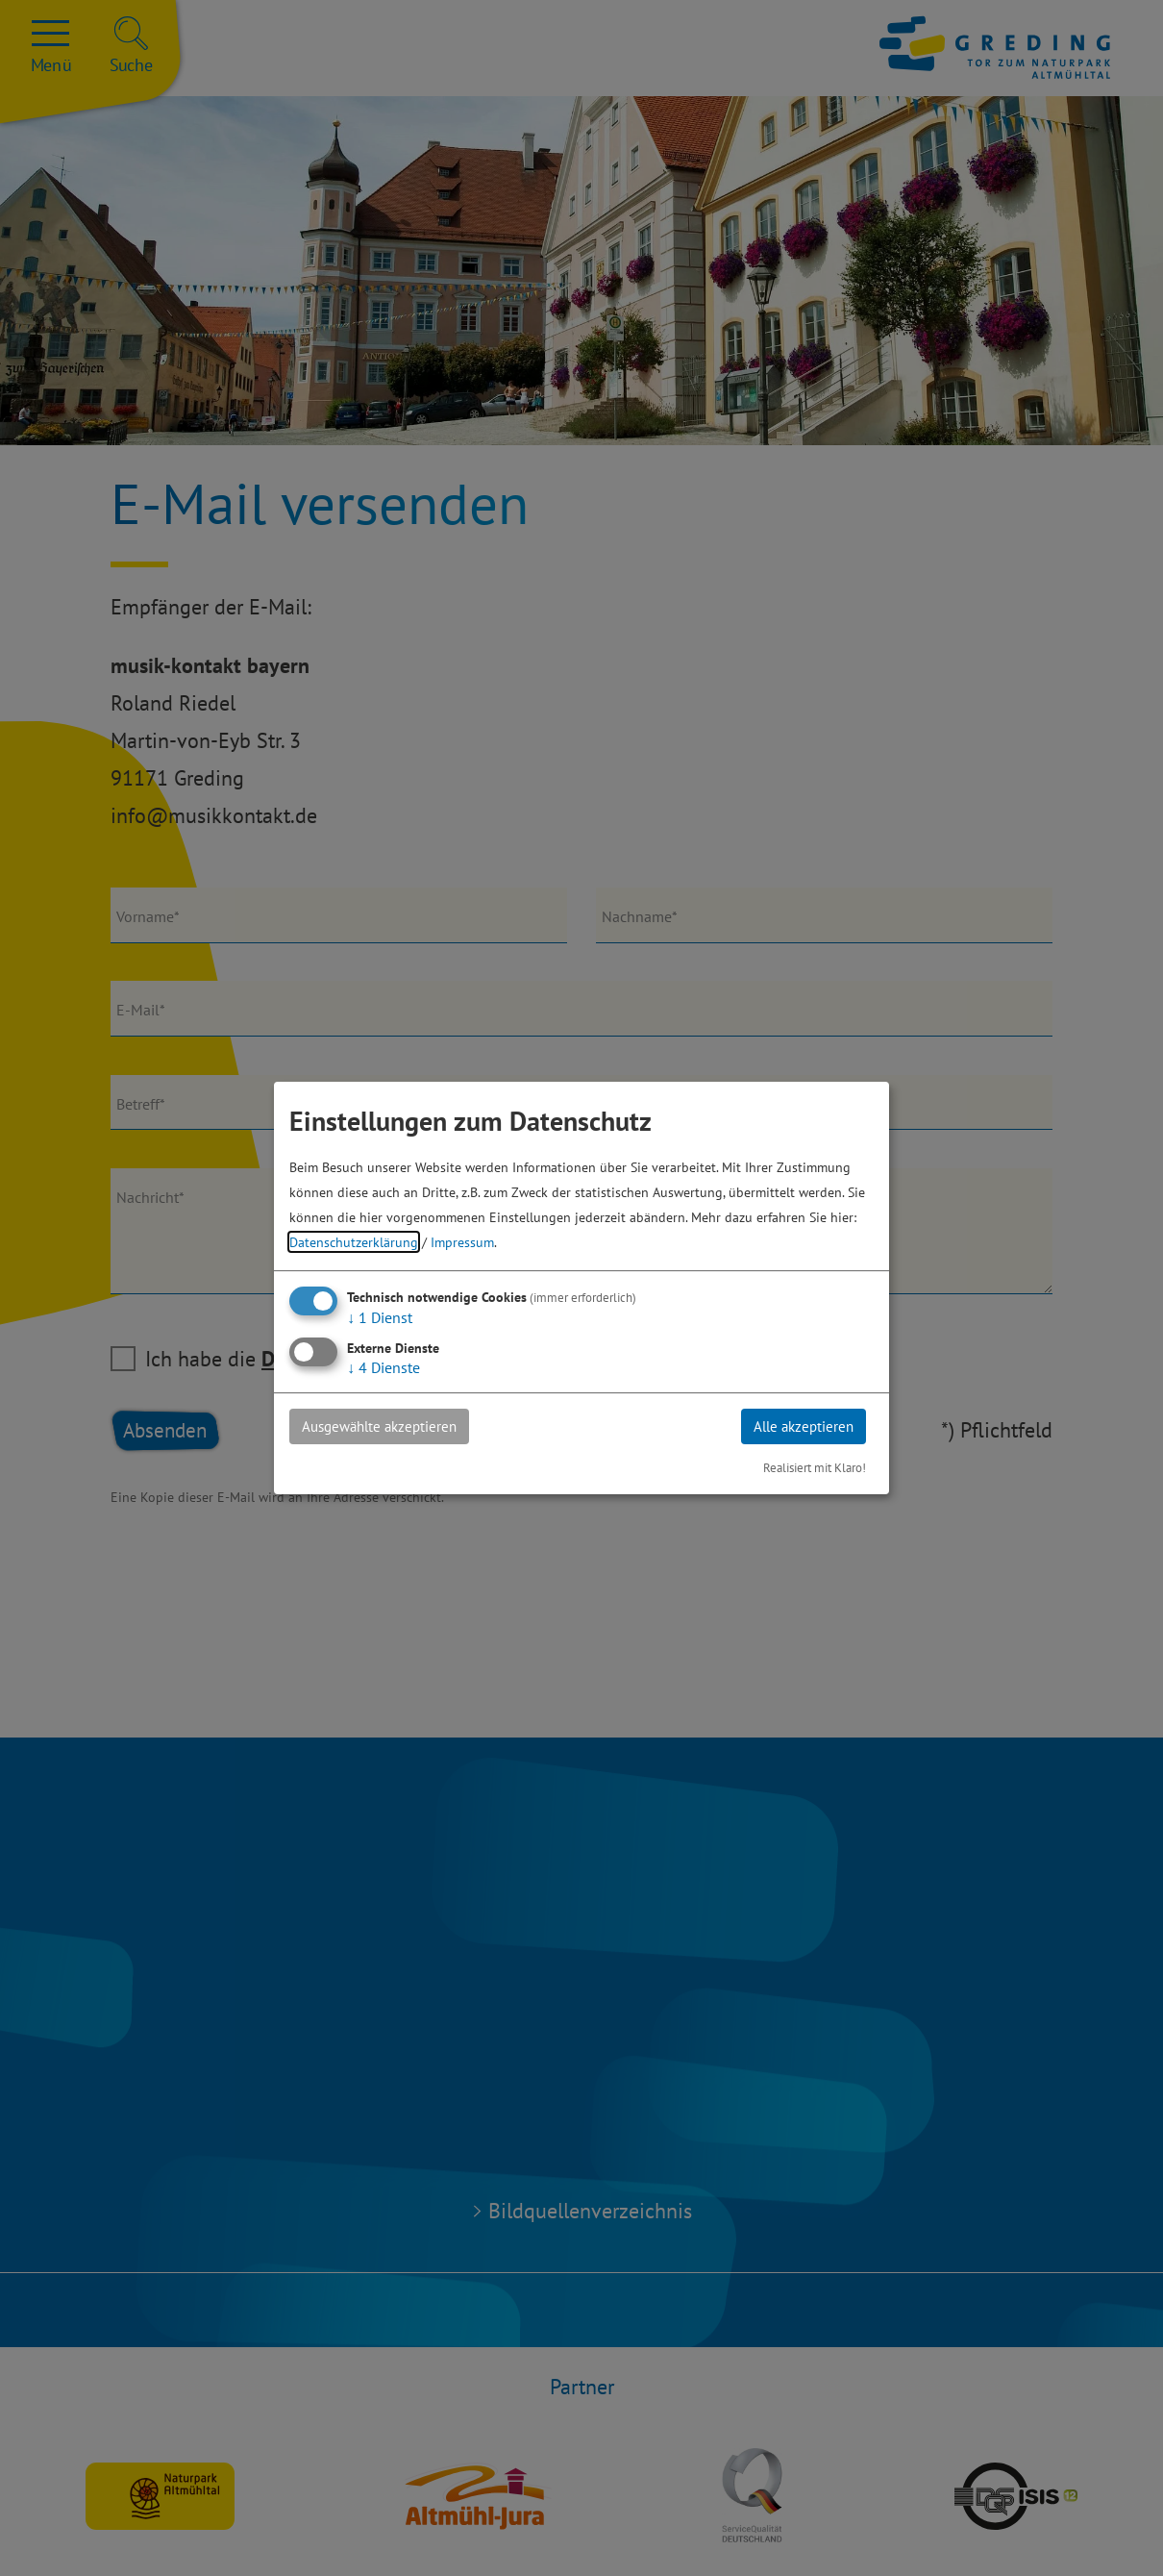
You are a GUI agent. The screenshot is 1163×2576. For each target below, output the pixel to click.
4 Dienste (383, 1366)
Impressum (462, 1241)
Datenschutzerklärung (353, 1241)
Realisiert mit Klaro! (814, 1469)
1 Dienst (379, 1316)
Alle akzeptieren (799, 1426)
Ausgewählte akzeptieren (386, 1426)
